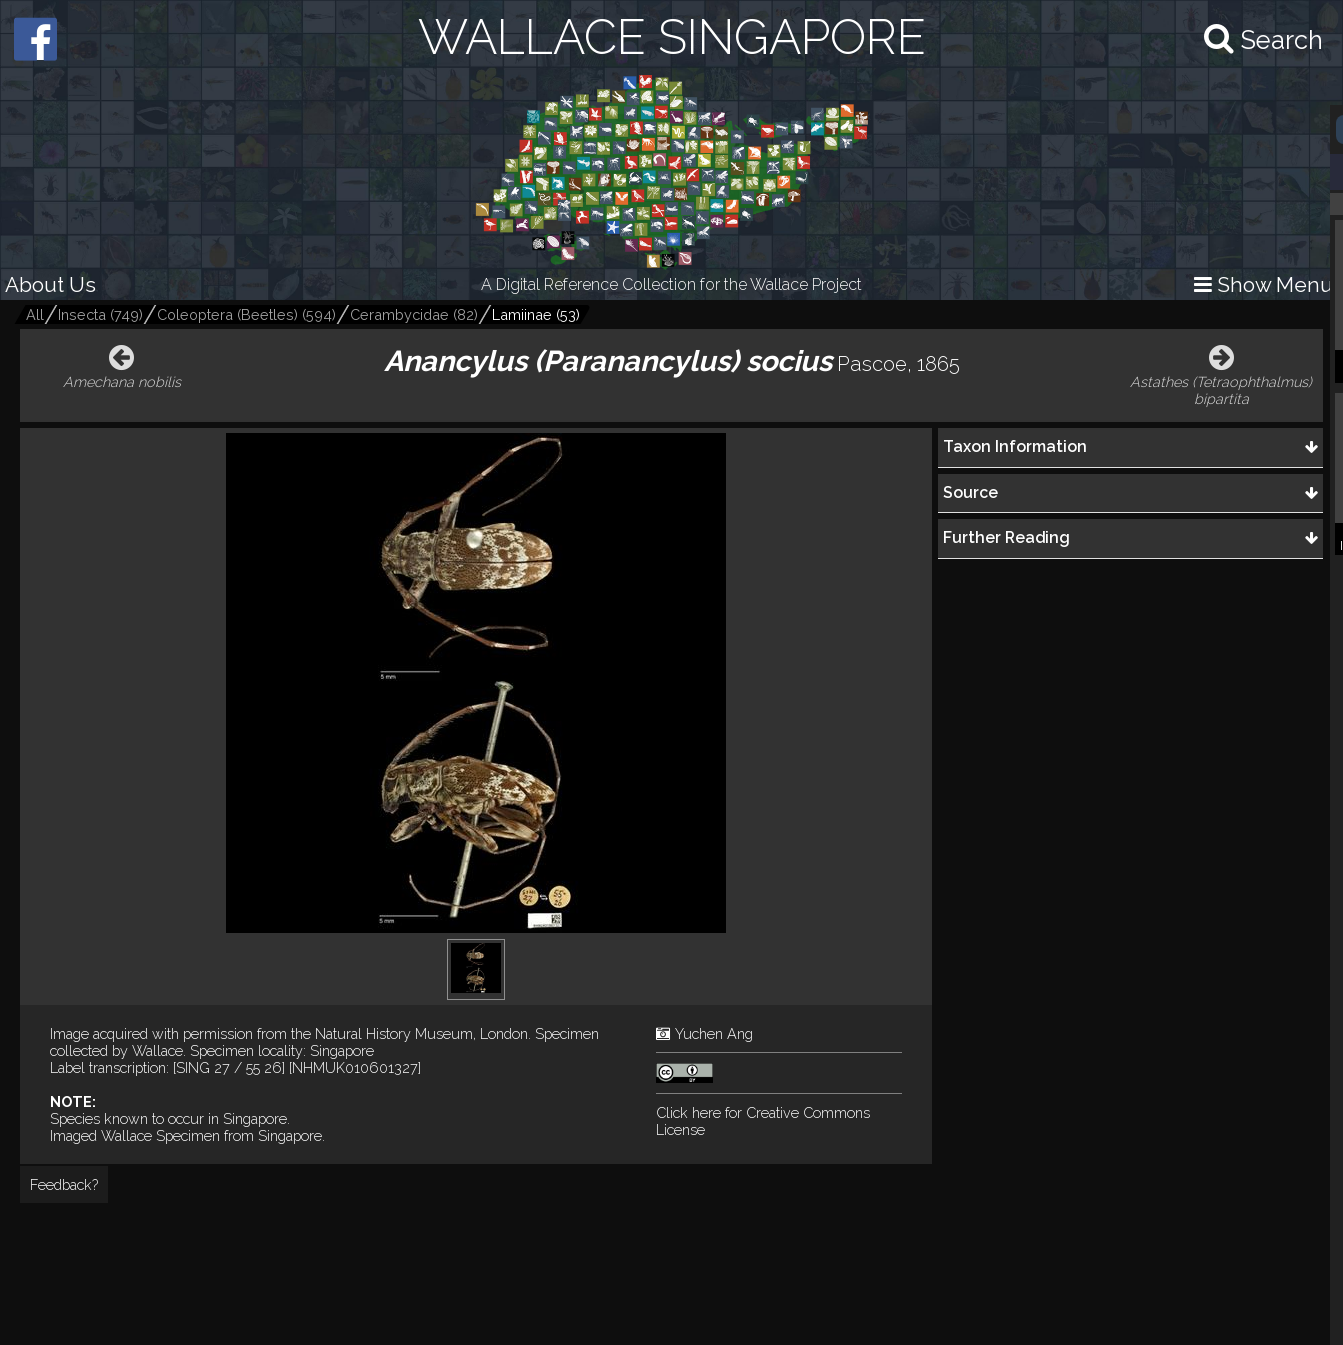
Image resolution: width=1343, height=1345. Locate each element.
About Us (50, 284)
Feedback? (64, 1184)
